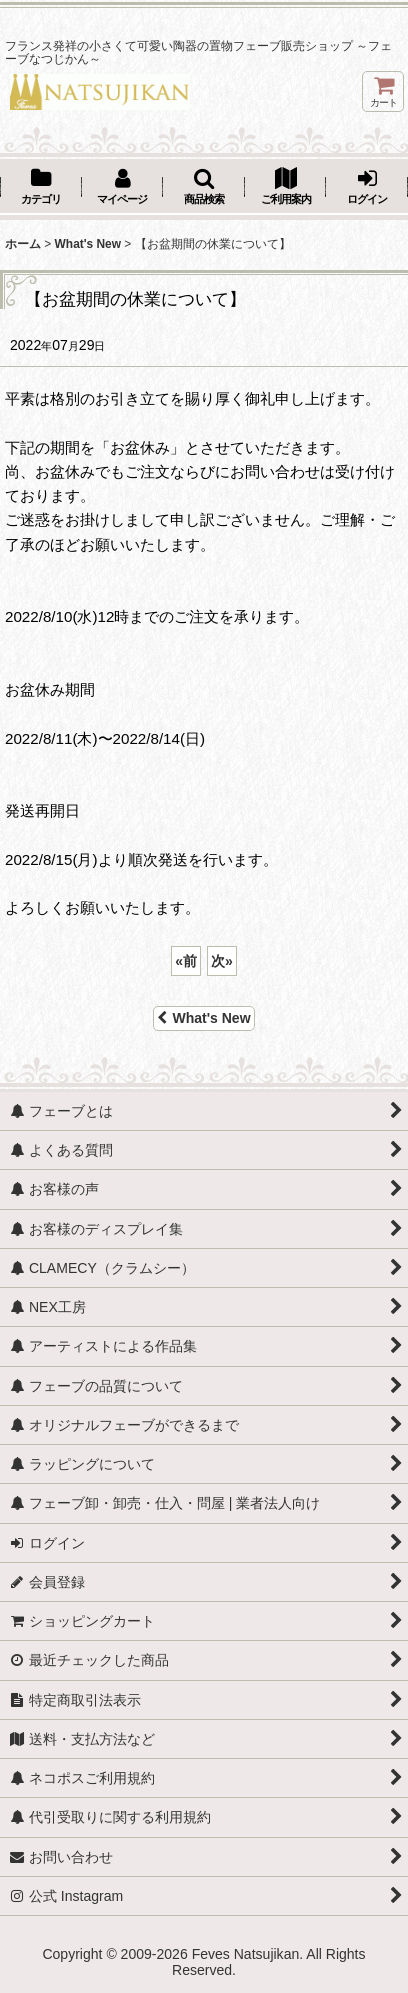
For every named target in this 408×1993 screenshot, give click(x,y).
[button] (204, 188)
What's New (203, 1018)
